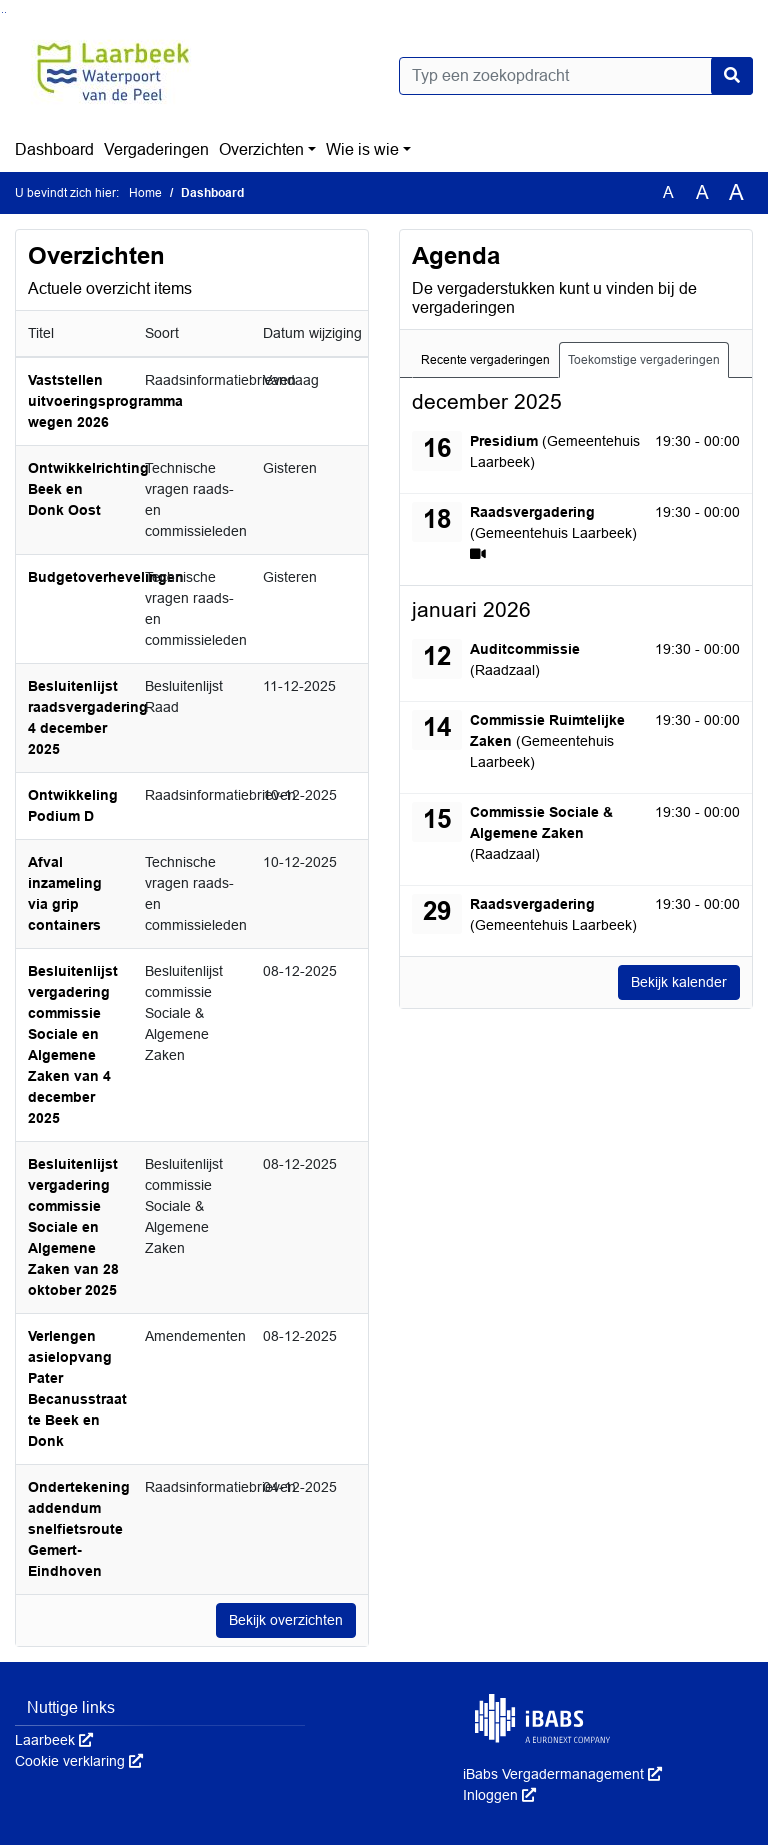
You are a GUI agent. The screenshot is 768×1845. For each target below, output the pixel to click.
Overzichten (261, 149)
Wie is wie (362, 149)
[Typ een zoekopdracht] (576, 76)
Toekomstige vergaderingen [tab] (644, 360)
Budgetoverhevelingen (106, 577)
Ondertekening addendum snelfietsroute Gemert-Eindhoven (79, 1529)
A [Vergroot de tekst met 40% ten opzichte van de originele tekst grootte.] (736, 193)
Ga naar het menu (5, 12)
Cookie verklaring (79, 1761)
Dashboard (54, 149)
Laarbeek (54, 1740)
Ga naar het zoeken (2, 12)
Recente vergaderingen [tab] (485, 360)
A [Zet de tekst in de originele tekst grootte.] (668, 192)
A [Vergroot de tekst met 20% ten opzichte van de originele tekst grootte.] (702, 192)
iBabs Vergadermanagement (562, 1774)
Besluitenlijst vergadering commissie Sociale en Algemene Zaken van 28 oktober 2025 (73, 1227)
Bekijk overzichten (286, 1620)
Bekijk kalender (679, 982)
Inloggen (499, 1795)
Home (145, 193)
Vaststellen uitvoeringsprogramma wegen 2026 (105, 401)
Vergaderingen (156, 149)
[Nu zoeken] (732, 76)
